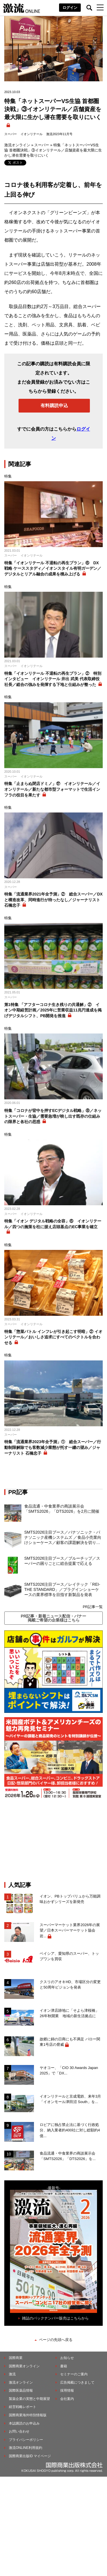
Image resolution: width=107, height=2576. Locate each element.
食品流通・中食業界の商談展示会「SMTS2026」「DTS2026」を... (68, 2156)
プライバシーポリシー (26, 2439)
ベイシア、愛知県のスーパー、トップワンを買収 (69, 1956)
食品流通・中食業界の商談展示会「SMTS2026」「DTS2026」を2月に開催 (61, 1509)
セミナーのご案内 (74, 2374)
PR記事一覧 (93, 1607)
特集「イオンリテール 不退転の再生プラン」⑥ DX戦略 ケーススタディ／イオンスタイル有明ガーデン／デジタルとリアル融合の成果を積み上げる (52, 568)
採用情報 (67, 2390)
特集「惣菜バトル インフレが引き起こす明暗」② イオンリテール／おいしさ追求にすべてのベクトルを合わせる (53, 1337)
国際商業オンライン (24, 2366)
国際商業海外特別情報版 (28, 2415)
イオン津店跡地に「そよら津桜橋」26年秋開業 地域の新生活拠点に (69, 2013)
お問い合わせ (19, 2431)
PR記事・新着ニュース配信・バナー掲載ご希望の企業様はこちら (53, 1618)
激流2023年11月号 (59, 134)
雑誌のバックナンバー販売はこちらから (55, 2318)
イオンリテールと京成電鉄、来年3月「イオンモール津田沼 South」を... (70, 2099)
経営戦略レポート (22, 2407)
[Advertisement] (53, 1840)
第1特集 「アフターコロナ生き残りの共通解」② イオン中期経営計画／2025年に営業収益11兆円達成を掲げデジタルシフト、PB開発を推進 (53, 1010)
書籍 (63, 2366)
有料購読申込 (54, 405)
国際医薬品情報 (21, 2390)
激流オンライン (17, 145)
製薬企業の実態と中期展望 (29, 2399)
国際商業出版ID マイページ (30, 2456)
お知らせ (67, 2358)
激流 (12, 2374)
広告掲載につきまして (77, 2382)
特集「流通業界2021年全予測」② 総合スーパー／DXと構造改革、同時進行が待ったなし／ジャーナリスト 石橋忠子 (53, 900)
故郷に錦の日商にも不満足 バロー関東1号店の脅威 (70, 2042)
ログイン (69, 7)
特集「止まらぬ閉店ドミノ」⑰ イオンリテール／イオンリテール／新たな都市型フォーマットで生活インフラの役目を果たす (52, 789)
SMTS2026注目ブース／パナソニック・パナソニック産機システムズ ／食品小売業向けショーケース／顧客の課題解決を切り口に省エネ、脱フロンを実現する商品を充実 (62, 1537)
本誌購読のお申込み (24, 2423)
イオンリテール (32, 134)
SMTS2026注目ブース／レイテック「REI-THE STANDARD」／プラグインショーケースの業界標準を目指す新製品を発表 (62, 1589)
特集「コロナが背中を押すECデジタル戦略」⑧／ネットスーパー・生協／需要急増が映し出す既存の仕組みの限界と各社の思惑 (53, 1116)
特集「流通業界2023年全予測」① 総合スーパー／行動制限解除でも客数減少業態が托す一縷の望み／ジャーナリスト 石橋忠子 (52, 1447)
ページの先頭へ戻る (55, 2340)
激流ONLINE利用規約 (25, 2447)
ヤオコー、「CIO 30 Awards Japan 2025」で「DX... (69, 2071)
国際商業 (16, 2358)
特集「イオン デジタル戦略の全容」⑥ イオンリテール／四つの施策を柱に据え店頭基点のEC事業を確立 (52, 1224)
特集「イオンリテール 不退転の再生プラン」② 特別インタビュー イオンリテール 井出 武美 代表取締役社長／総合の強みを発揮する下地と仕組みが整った (52, 679)
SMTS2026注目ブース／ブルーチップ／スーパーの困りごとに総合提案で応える (62, 1561)
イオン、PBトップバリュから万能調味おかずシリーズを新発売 (70, 1899)
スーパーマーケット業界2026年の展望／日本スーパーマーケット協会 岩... (70, 1930)
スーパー (10, 134)
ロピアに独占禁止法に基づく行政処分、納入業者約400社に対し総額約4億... (70, 2130)
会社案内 (67, 2399)
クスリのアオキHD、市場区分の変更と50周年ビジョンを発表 (70, 1985)
